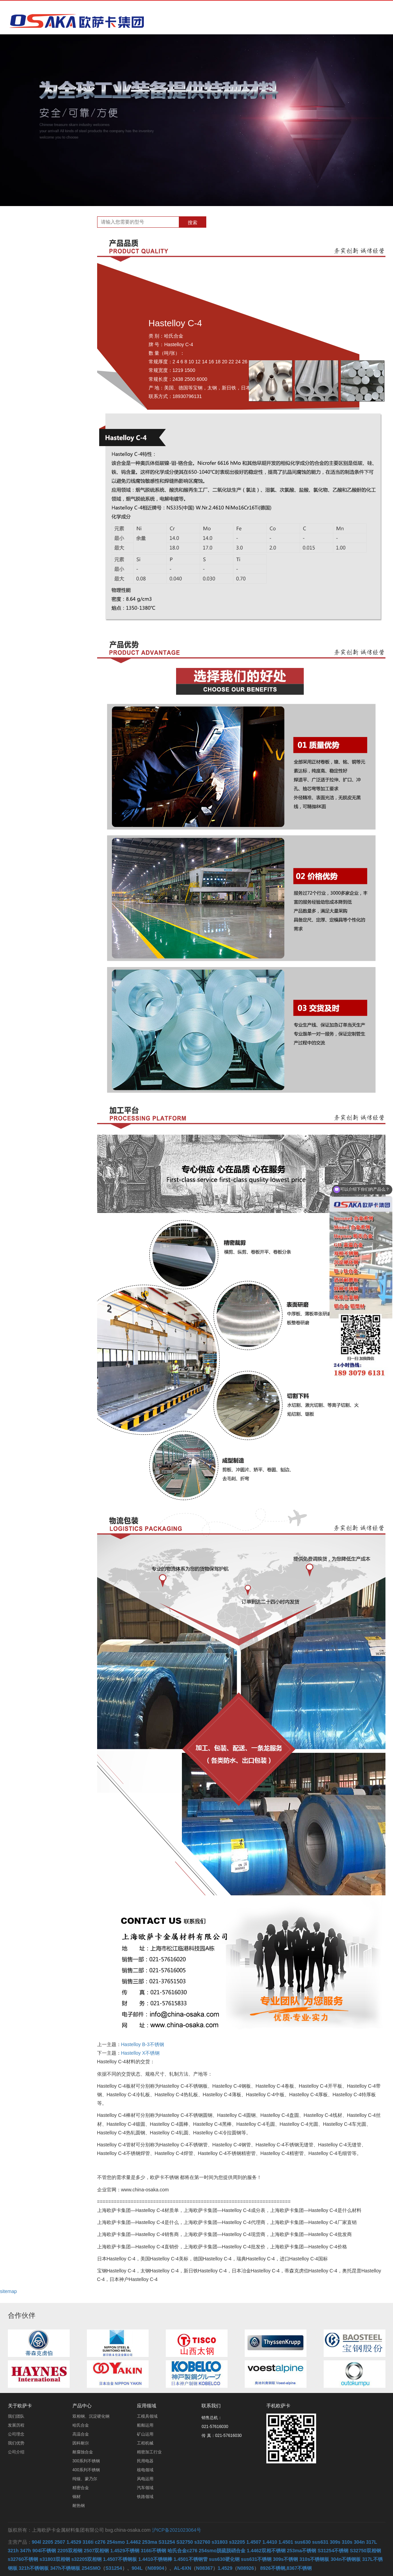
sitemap (8, 2291)
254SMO (91, 2568)
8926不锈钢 (272, 2568)
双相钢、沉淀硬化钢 (55, 280)
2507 (60, 2542)
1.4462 (133, 2542)
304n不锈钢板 (346, 2559)
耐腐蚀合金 (46, 329)
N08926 (245, 2568)
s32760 (202, 2542)
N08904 (155, 2568)
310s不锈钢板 (314, 2559)
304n (359, 2542)
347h (25, 2550)
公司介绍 (16, 2452)
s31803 (220, 2542)
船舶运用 (145, 2425)
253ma (149, 2542)
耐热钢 (41, 401)
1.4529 (74, 2542)
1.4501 (285, 2542)
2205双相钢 (69, 2550)
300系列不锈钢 (50, 341)
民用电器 (145, 2461)
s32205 (237, 2542)
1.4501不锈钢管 (191, 2559)
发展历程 (16, 2425)
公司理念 (16, 2434)
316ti (87, 2542)
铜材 (38, 389)
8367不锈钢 (299, 2568)
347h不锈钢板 (65, 2568)
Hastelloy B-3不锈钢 (142, 2044)
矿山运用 (145, 2434)
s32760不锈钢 (23, 2559)
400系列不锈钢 (50, 353)
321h (13, 2550)
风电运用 (145, 2478)
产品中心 (82, 2405)
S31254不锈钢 (332, 2550)
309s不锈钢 (285, 2559)
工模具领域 (147, 2416)
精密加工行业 (149, 2452)
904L (137, 2568)
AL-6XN (183, 2568)
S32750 (184, 2542)
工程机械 (145, 2443)
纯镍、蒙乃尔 (48, 365)
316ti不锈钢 (153, 2550)
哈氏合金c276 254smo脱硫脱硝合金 (206, 2550)
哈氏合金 (43, 292)
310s (347, 2542)
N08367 (204, 2568)
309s (335, 2542)
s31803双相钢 (54, 2559)
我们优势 (16, 2443)
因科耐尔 (43, 317)
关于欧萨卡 (20, 2405)
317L (371, 2542)
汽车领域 (145, 2487)
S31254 (167, 2542)
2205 (48, 2542)
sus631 (320, 2542)
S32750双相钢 (365, 2550)
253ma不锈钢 (301, 2550)
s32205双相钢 (86, 2559)
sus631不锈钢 (256, 2559)
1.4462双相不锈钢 (266, 2550)
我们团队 (16, 2416)
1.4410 (269, 2542)
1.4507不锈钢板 (120, 2559)
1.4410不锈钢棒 (155, 2559)
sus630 (302, 2542)
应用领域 (146, 2405)
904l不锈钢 (44, 2550)
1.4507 (253, 2542)
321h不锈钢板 (34, 2568)
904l (36, 2542)
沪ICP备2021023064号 (176, 2530)
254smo (116, 2542)
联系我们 (211, 2405)
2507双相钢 (96, 2550)
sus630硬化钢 (224, 2559)
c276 (100, 2542)
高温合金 (43, 304)
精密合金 (43, 377)
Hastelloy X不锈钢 (140, 2053)
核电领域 (145, 2469)
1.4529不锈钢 (124, 2550)
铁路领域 (145, 2496)
